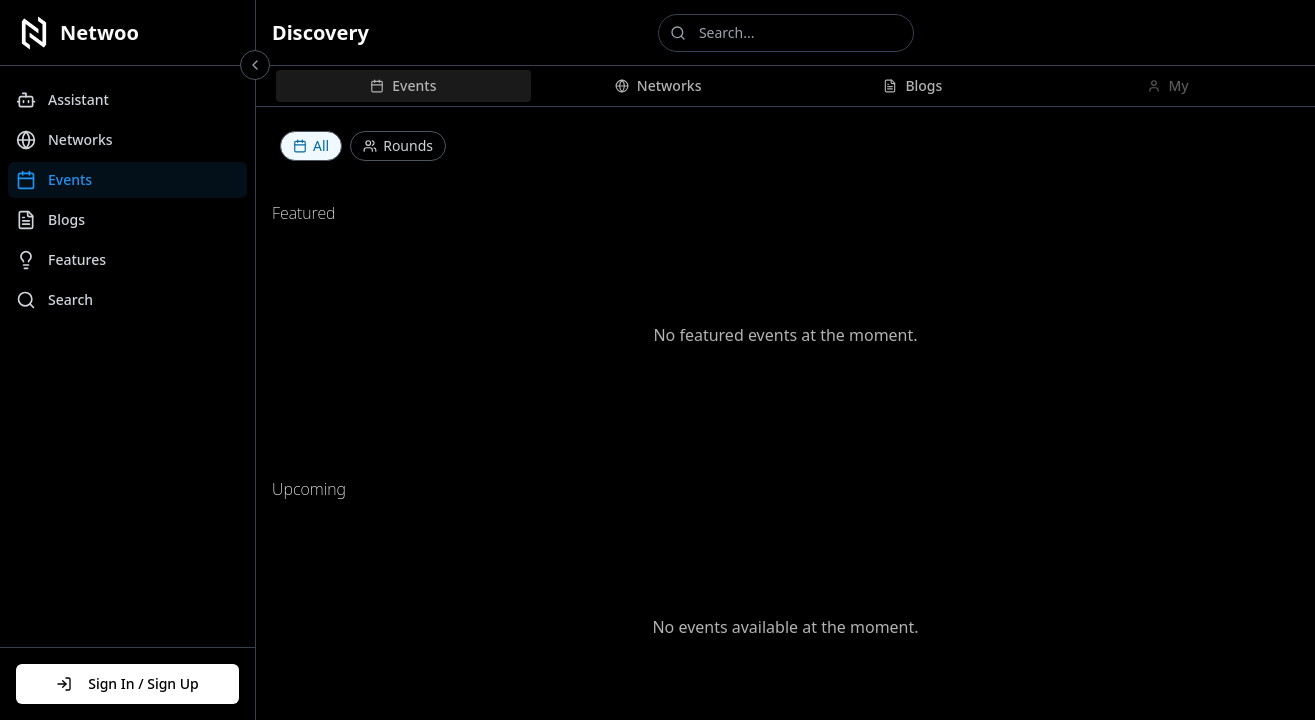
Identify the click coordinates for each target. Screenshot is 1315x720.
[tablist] (785, 86)
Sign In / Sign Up (127, 683)
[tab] (403, 86)
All (311, 145)
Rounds (398, 145)
